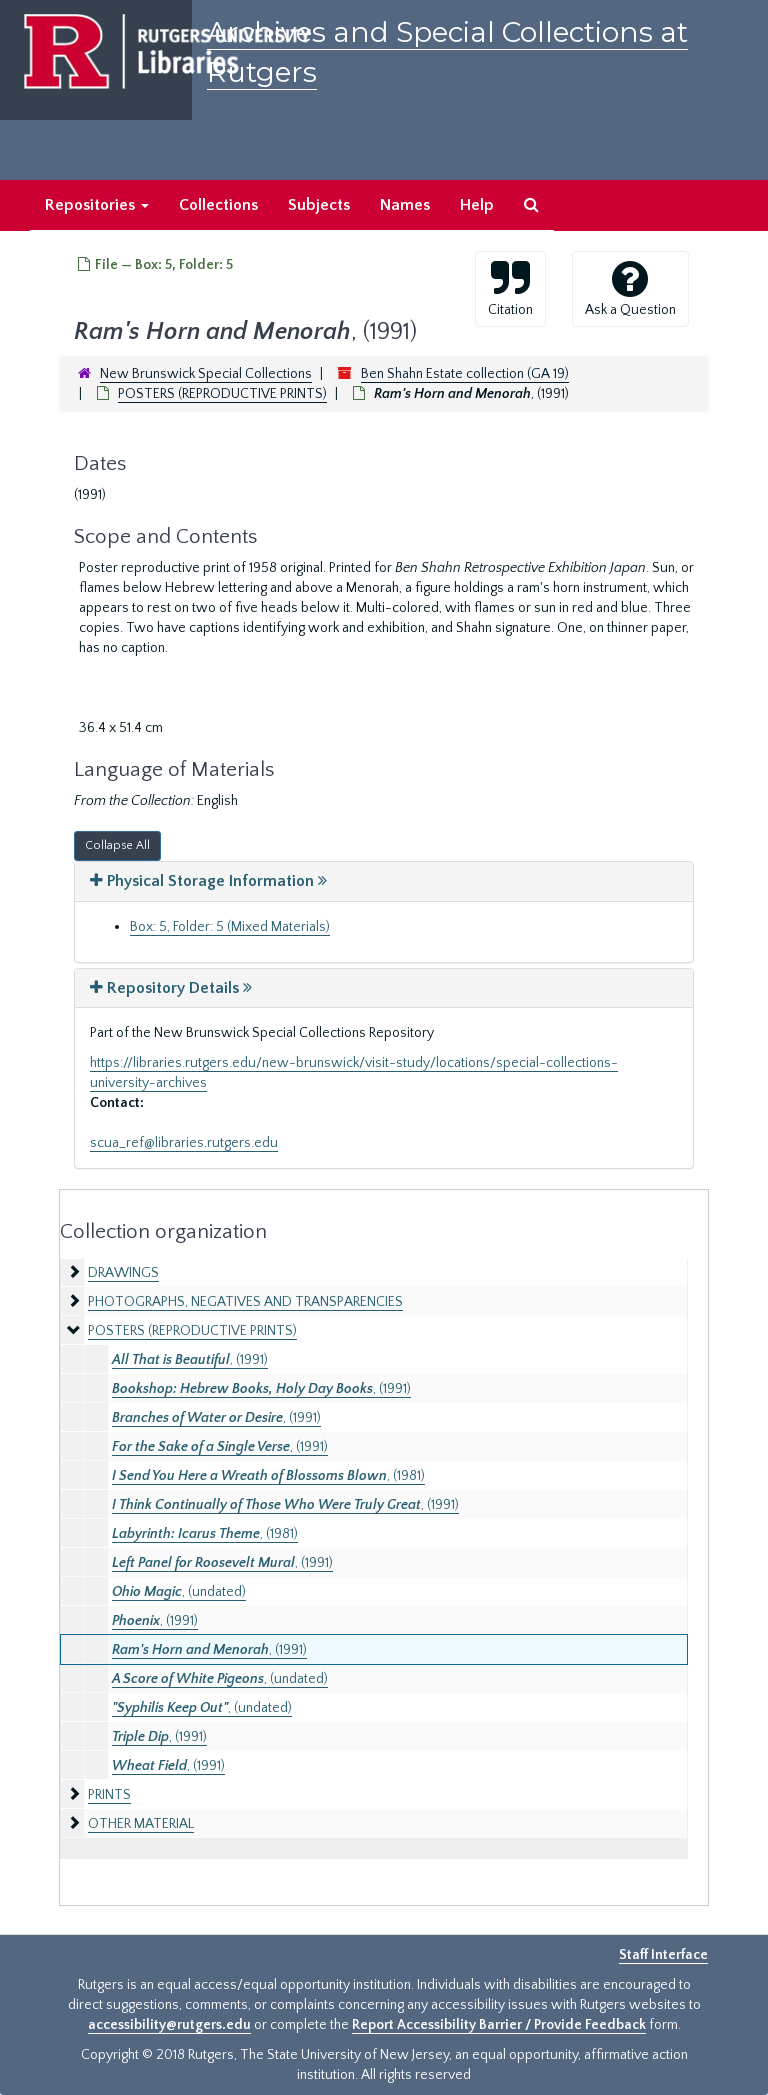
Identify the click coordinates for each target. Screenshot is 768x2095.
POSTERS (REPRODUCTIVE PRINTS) (222, 394)
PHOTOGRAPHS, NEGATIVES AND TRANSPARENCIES (245, 1302)
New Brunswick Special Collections (206, 374)
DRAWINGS (123, 1273)
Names (405, 205)
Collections (218, 205)
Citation (510, 288)
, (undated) (179, 1592)
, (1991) (190, 1360)
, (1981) (268, 1476)
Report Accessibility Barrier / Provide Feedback (499, 2025)
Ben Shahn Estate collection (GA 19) (465, 374)
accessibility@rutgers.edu (169, 2025)
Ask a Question (630, 288)
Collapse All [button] (117, 845)
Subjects (319, 205)
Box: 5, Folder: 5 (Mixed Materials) (230, 927)
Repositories (97, 205)
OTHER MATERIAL (141, 1824)
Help (477, 205)
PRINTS (109, 1795)
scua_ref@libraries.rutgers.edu (184, 1143)
